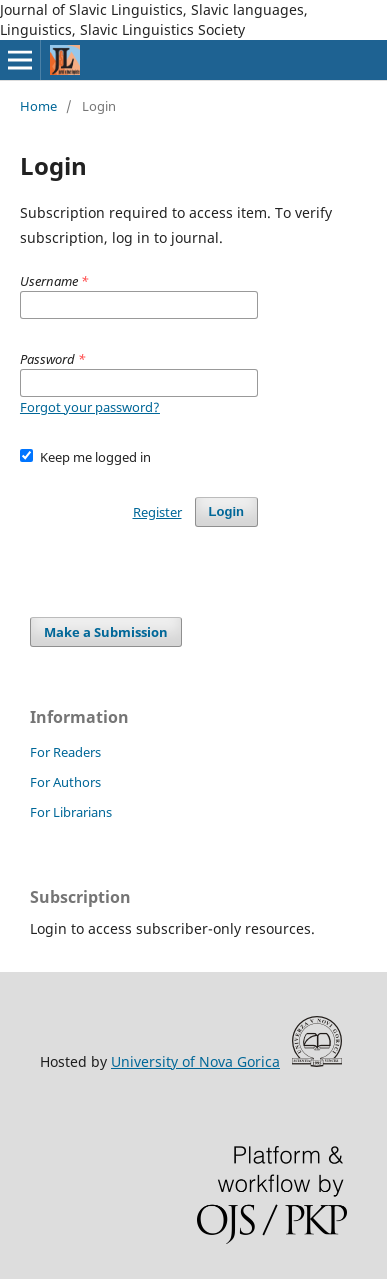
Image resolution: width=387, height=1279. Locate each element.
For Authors (65, 782)
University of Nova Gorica (195, 1061)
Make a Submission (106, 632)
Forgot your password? (90, 407)
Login (226, 511)
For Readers (65, 752)
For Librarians (71, 812)
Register (157, 512)
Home (38, 106)
